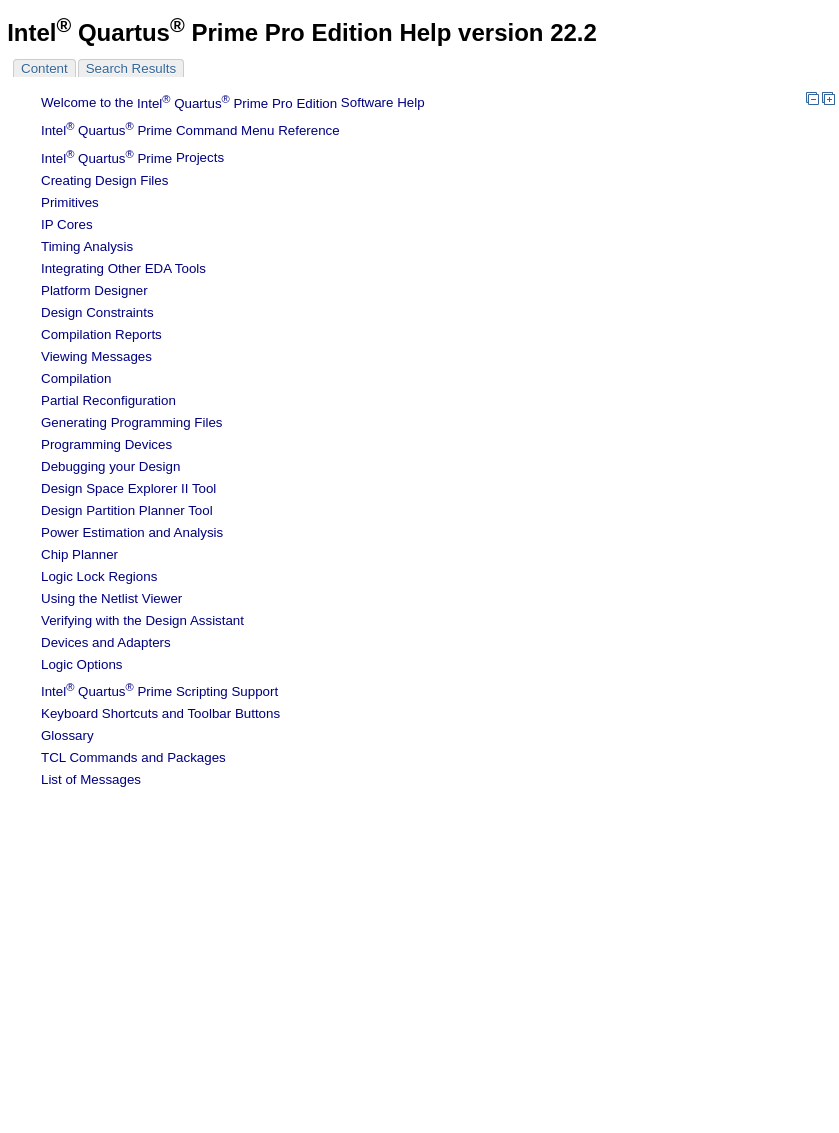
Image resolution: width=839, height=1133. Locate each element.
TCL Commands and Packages (133, 757)
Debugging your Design (110, 466)
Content (44, 68)
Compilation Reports (101, 334)
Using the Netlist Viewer (111, 598)
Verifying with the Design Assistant (142, 620)
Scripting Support (159, 691)
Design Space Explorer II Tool (128, 488)
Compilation (76, 378)
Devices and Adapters (106, 642)
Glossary (67, 735)
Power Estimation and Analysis (132, 532)
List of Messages (91, 779)
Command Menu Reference (190, 130)
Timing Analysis (87, 246)
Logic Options (82, 664)
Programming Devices (106, 444)
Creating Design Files (104, 180)
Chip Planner (79, 554)
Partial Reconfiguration (108, 400)
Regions (99, 576)
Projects (132, 158)
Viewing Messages (96, 356)
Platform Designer (94, 290)
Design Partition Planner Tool (127, 510)
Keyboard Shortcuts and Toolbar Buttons (160, 713)
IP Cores (67, 224)
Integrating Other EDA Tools (123, 268)
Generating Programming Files (132, 422)
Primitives (70, 202)
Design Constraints (97, 312)
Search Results (131, 68)
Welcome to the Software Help (233, 103)
